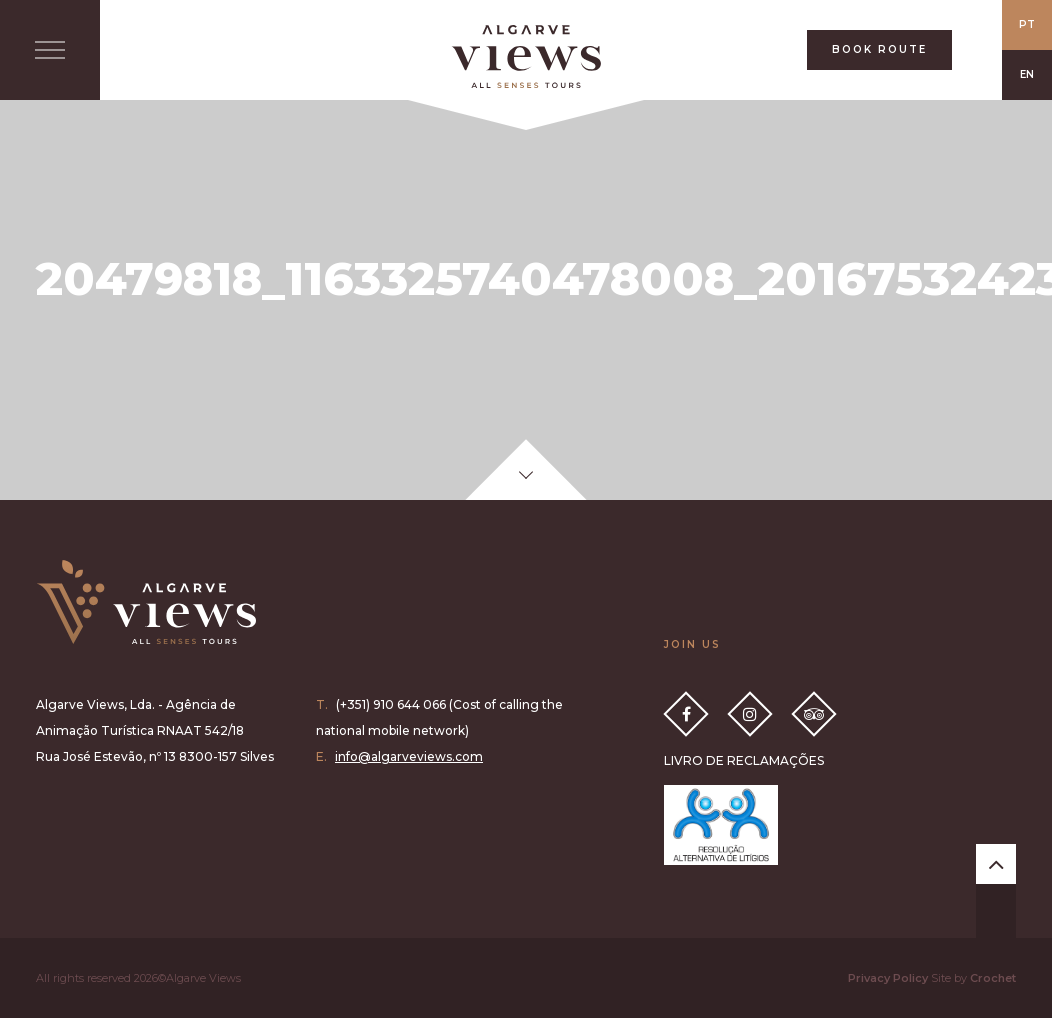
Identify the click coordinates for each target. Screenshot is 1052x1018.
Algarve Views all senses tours (146, 602)
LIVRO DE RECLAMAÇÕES (744, 760)
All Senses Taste (526, 56)
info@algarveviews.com (409, 756)
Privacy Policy (888, 978)
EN (1027, 74)
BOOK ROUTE (879, 49)
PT (1027, 24)
